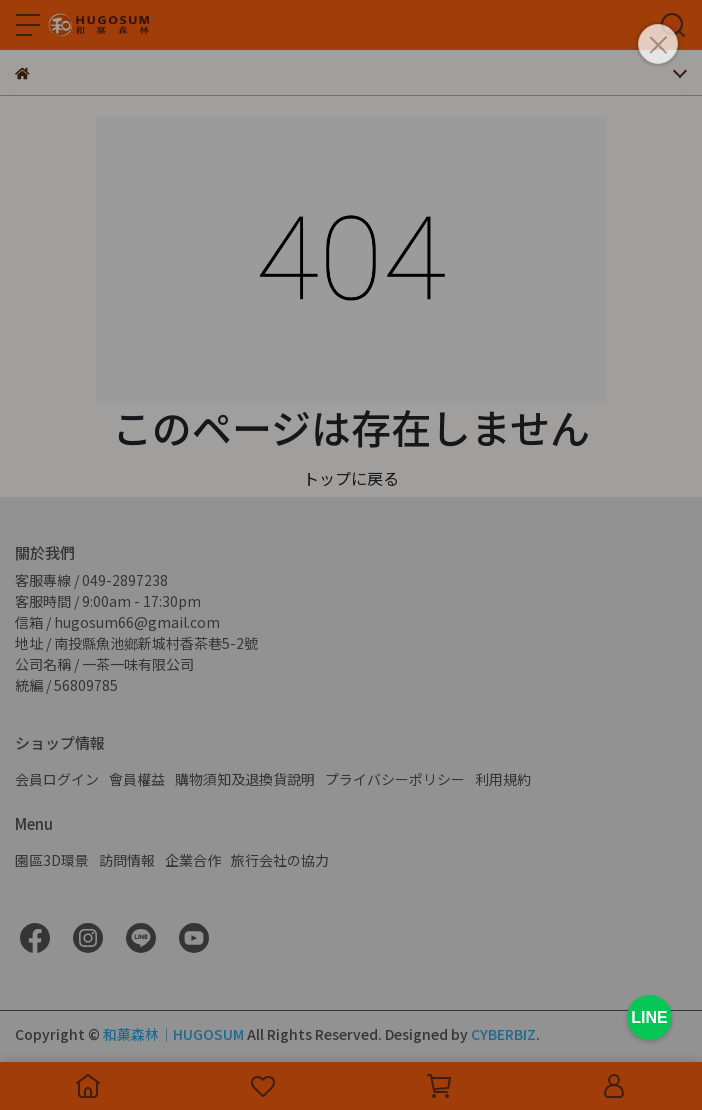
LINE (649, 1017)
